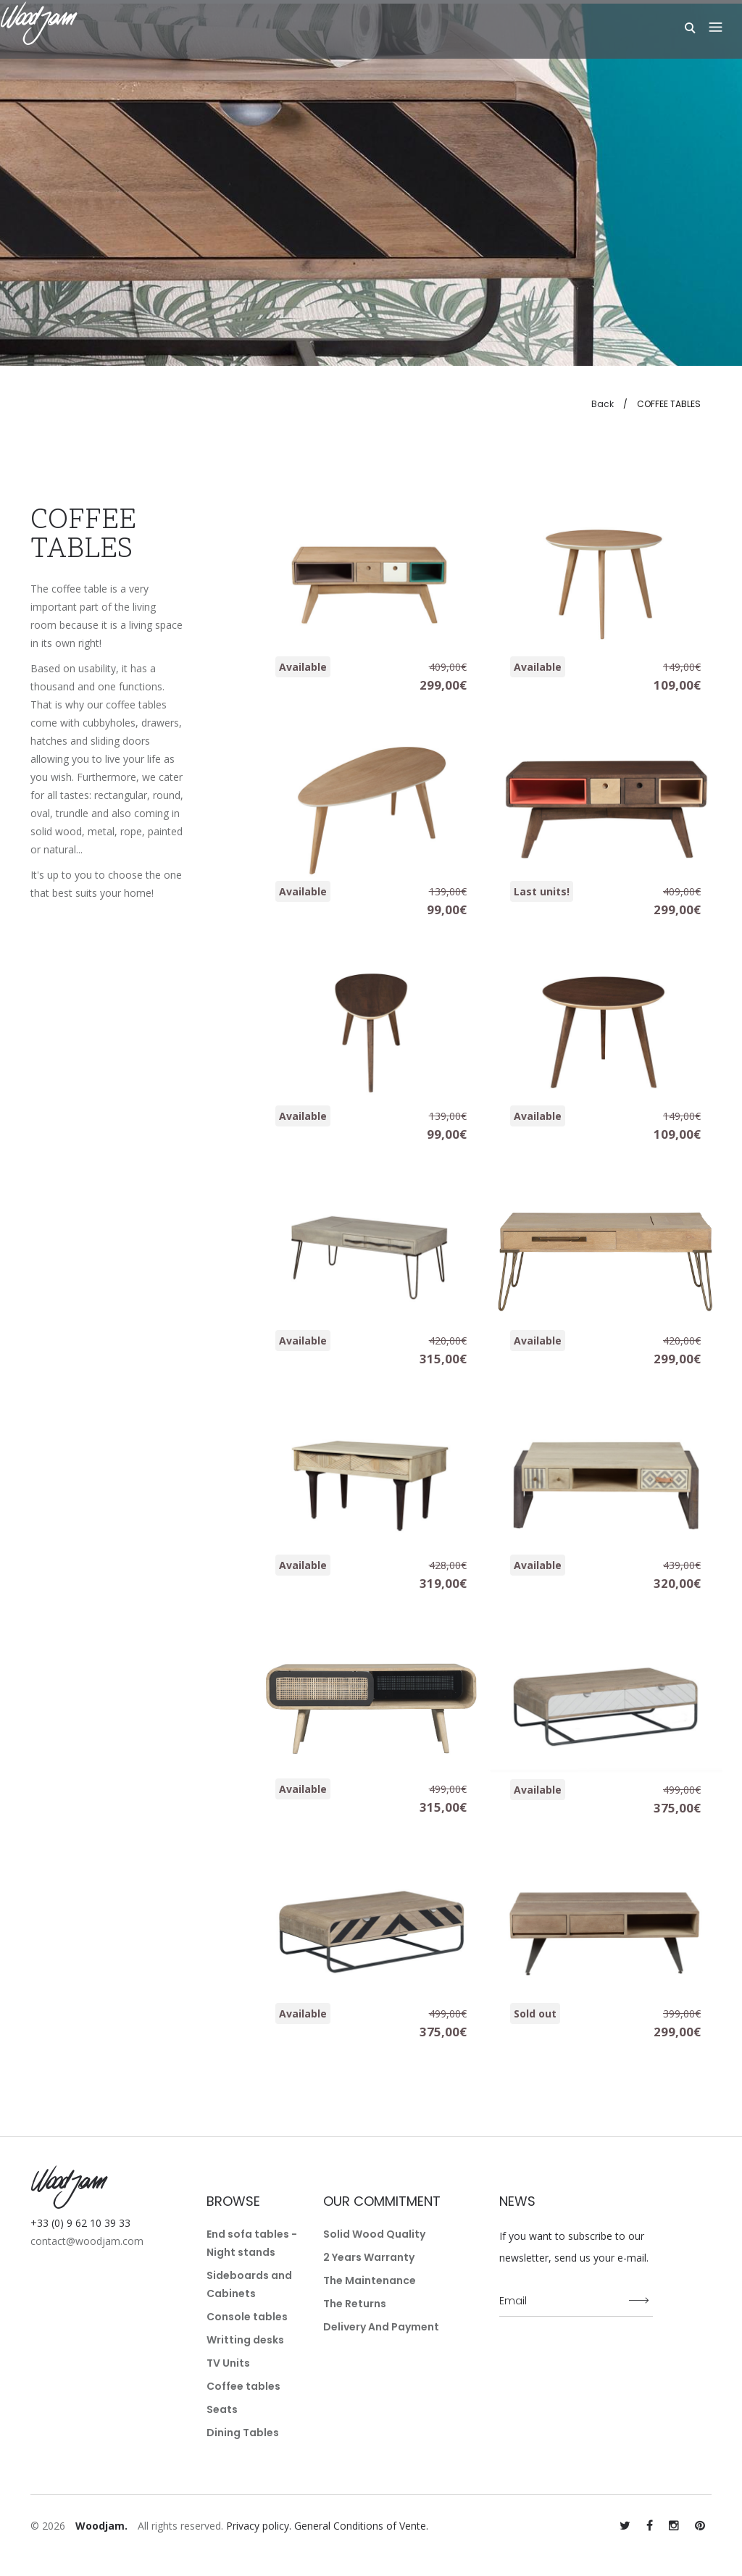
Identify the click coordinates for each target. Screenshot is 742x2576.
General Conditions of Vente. (361, 2526)
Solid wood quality (374, 2234)
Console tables (247, 2316)
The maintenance (369, 2280)
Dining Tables (243, 2432)
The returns (354, 2303)
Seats (222, 2409)
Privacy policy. (258, 2526)
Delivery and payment (381, 2327)
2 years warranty (368, 2257)
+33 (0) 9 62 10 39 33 (80, 2223)
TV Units (228, 2363)
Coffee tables (243, 2386)
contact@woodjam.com (86, 2241)
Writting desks (245, 2340)
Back (602, 404)
